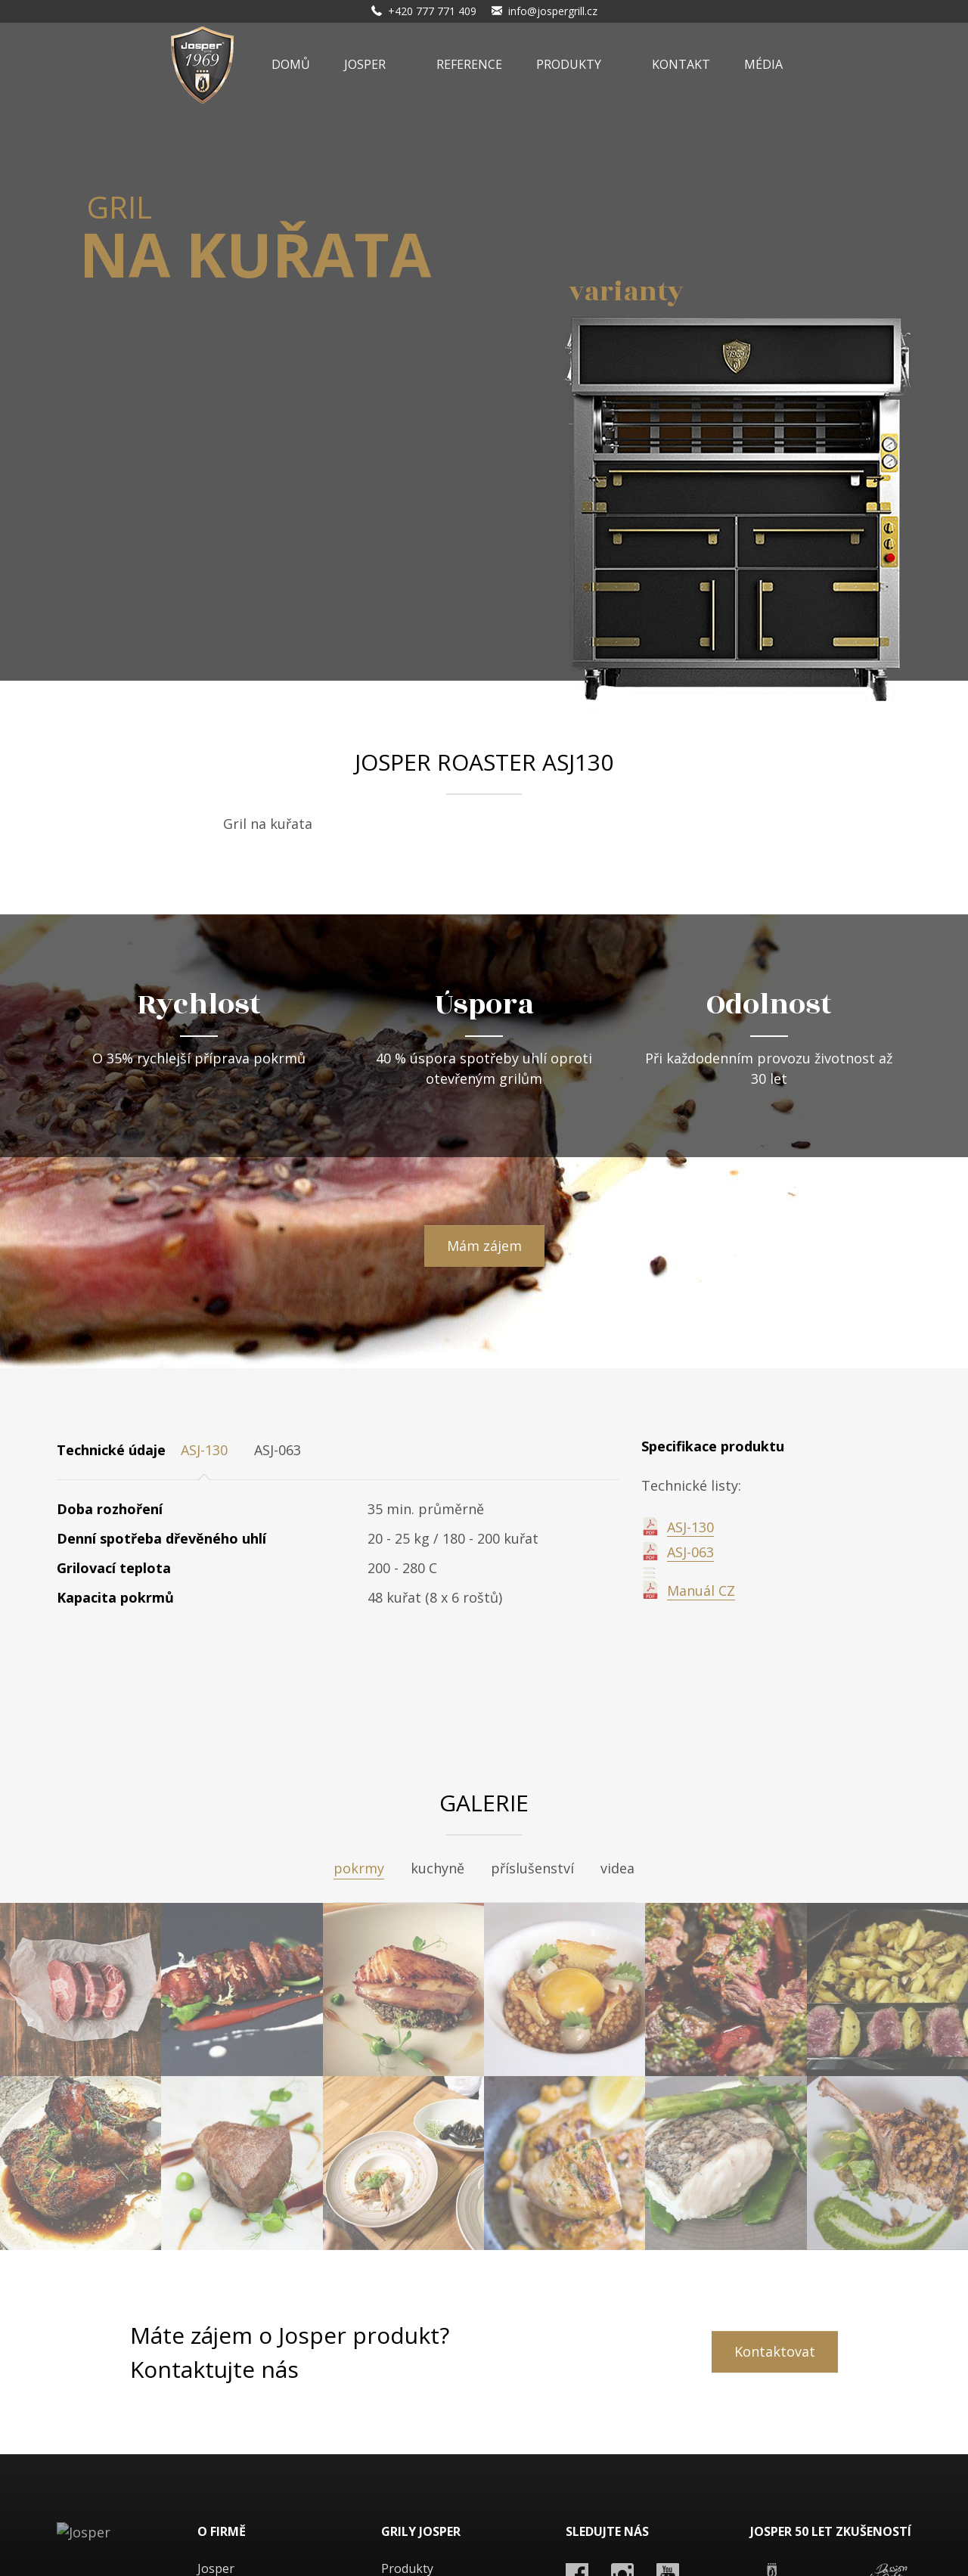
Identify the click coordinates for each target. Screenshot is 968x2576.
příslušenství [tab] (532, 1868)
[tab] (327, 1445)
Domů (290, 64)
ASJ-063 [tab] (277, 1450)
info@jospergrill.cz (552, 11)
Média (763, 64)
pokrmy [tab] (359, 1868)
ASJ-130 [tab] (204, 1450)
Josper (365, 64)
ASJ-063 (690, 1552)
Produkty (568, 64)
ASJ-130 (690, 1527)
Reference (469, 64)
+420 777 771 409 (432, 11)
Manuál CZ (701, 1590)
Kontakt (681, 64)
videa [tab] (617, 1868)
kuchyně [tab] (437, 1868)
